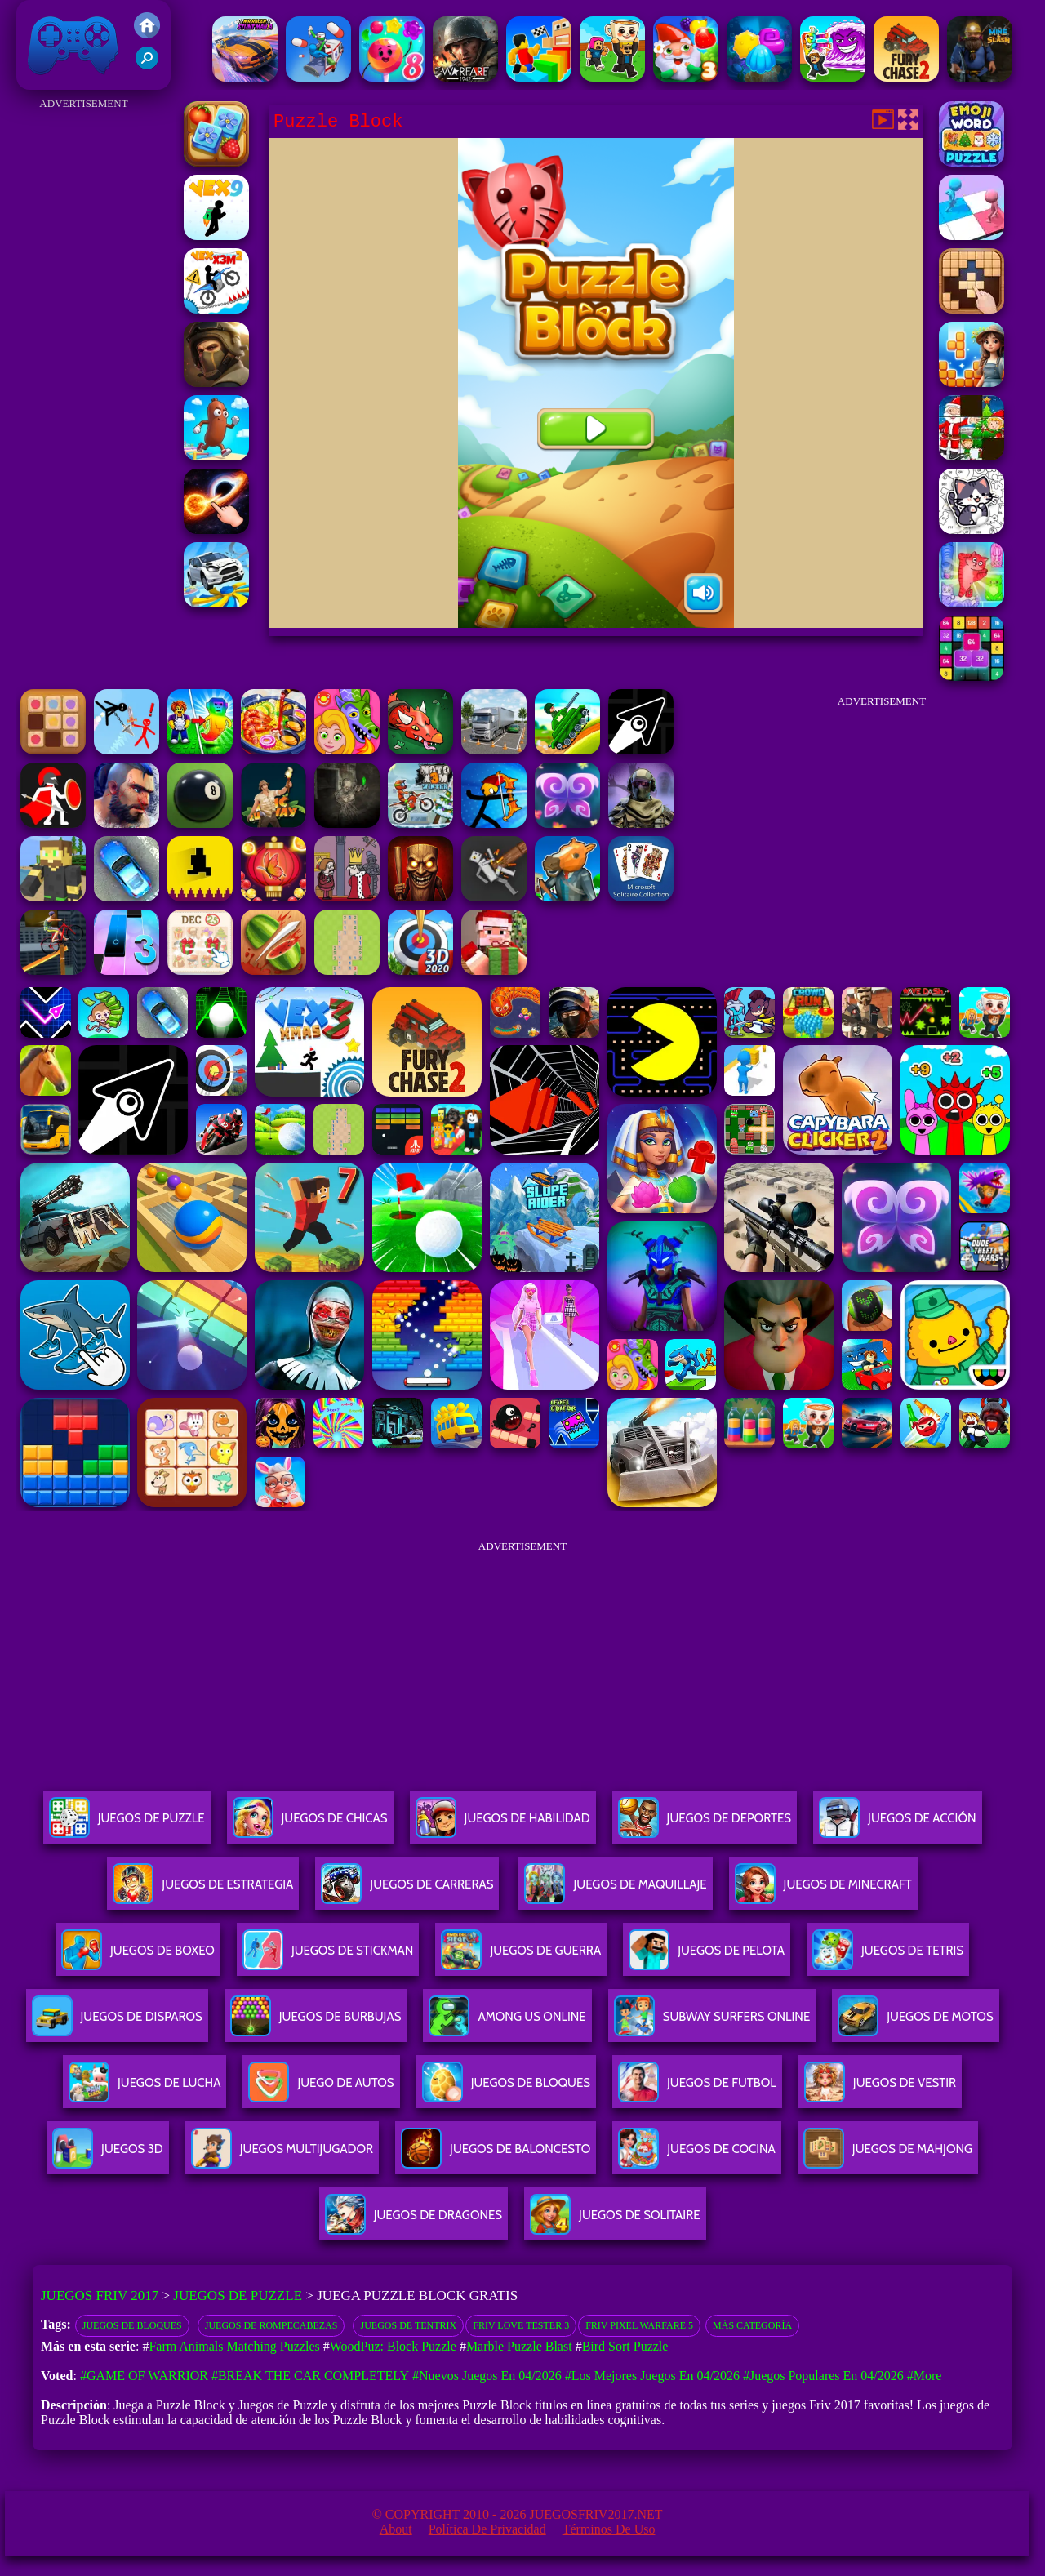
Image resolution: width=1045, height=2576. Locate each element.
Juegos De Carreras (407, 1890)
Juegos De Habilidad (503, 1824)
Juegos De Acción (897, 1824)
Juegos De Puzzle (127, 1824)
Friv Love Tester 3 (521, 2325)
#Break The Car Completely (310, 2375)
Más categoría (752, 2325)
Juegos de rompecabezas (271, 2325)
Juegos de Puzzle (237, 2295)
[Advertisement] (83, 359)
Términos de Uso (609, 2529)
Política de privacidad (487, 2529)
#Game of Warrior (144, 2375)
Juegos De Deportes (704, 1824)
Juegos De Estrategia (203, 1890)
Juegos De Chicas (310, 1824)
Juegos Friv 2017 (73, 45)
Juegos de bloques (132, 2325)
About (396, 2529)
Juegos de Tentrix (408, 2325)
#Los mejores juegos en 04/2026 (652, 2375)
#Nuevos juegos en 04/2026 (487, 2375)
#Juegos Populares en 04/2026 (823, 2375)
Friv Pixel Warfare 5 (639, 2325)
